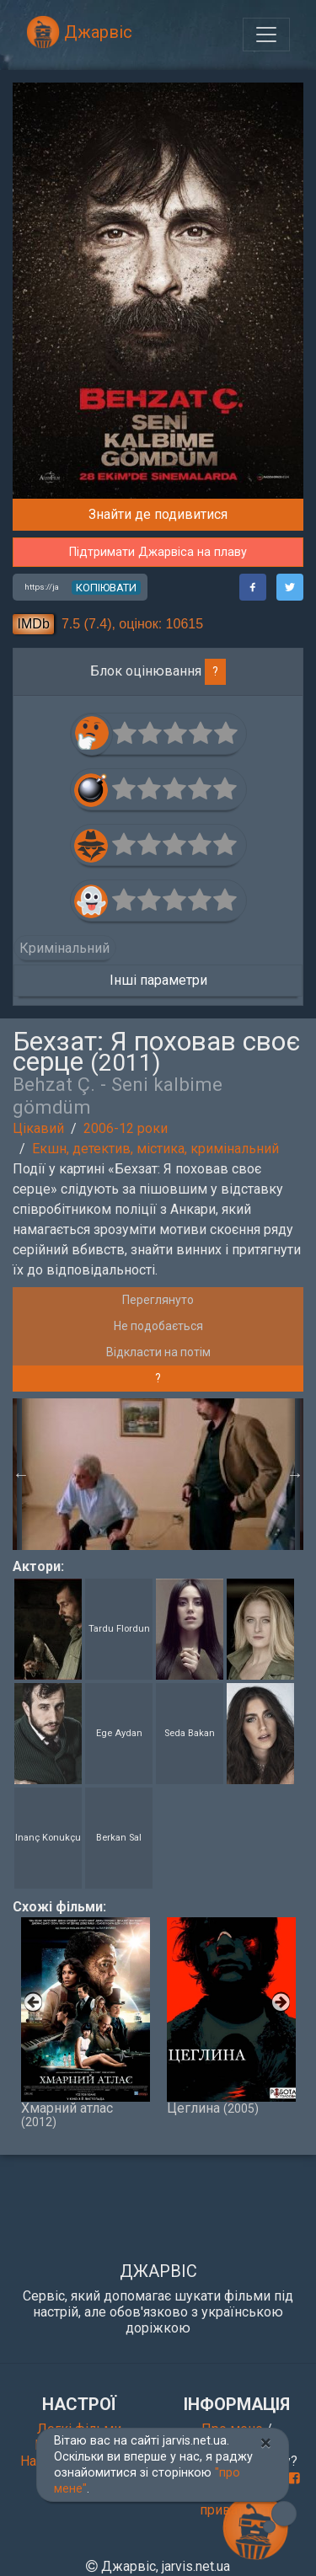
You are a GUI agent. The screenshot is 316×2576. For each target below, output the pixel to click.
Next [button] (295, 1474)
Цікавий (38, 1128)
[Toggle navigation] (266, 34)
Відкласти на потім (158, 1352)
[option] (158, 1474)
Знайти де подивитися (158, 514)
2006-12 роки (125, 1128)
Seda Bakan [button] (189, 1733)
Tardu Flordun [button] (119, 1628)
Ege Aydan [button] (119, 1733)
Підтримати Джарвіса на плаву (158, 552)
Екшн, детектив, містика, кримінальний (155, 1149)
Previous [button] (21, 1474)
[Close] (265, 2443)
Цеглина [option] (231, 2016)
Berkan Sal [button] (119, 1837)
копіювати (106, 587)
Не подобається (158, 1326)
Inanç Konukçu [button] (48, 1837)
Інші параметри (158, 980)
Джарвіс (79, 32)
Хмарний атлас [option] (85, 2023)
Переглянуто (158, 1300)
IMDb (34, 624)
